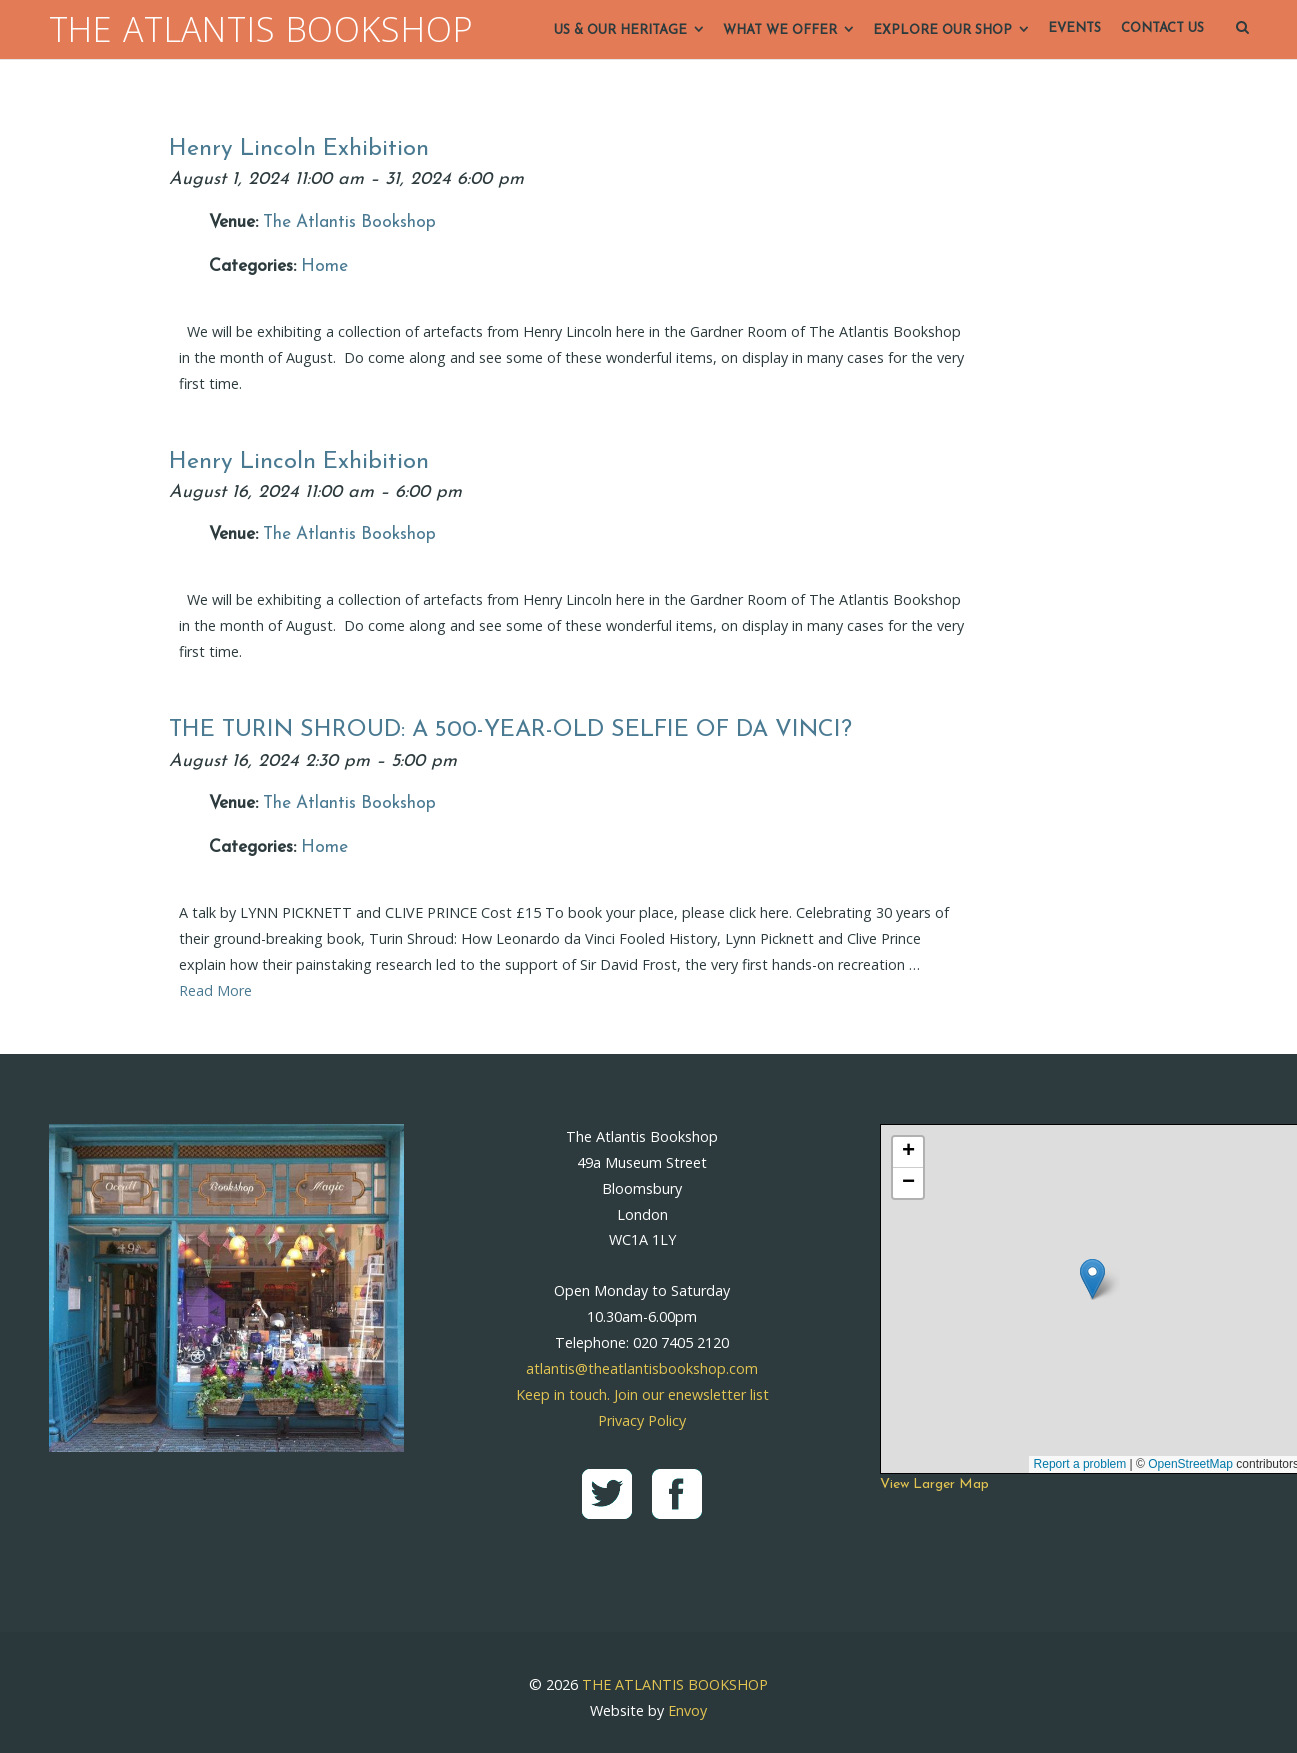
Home (324, 266)
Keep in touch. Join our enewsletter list (642, 1394)
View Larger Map (934, 1484)
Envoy (687, 1710)
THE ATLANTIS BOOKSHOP (261, 29)
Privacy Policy (642, 1420)
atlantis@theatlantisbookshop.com (642, 1368)
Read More (215, 990)
